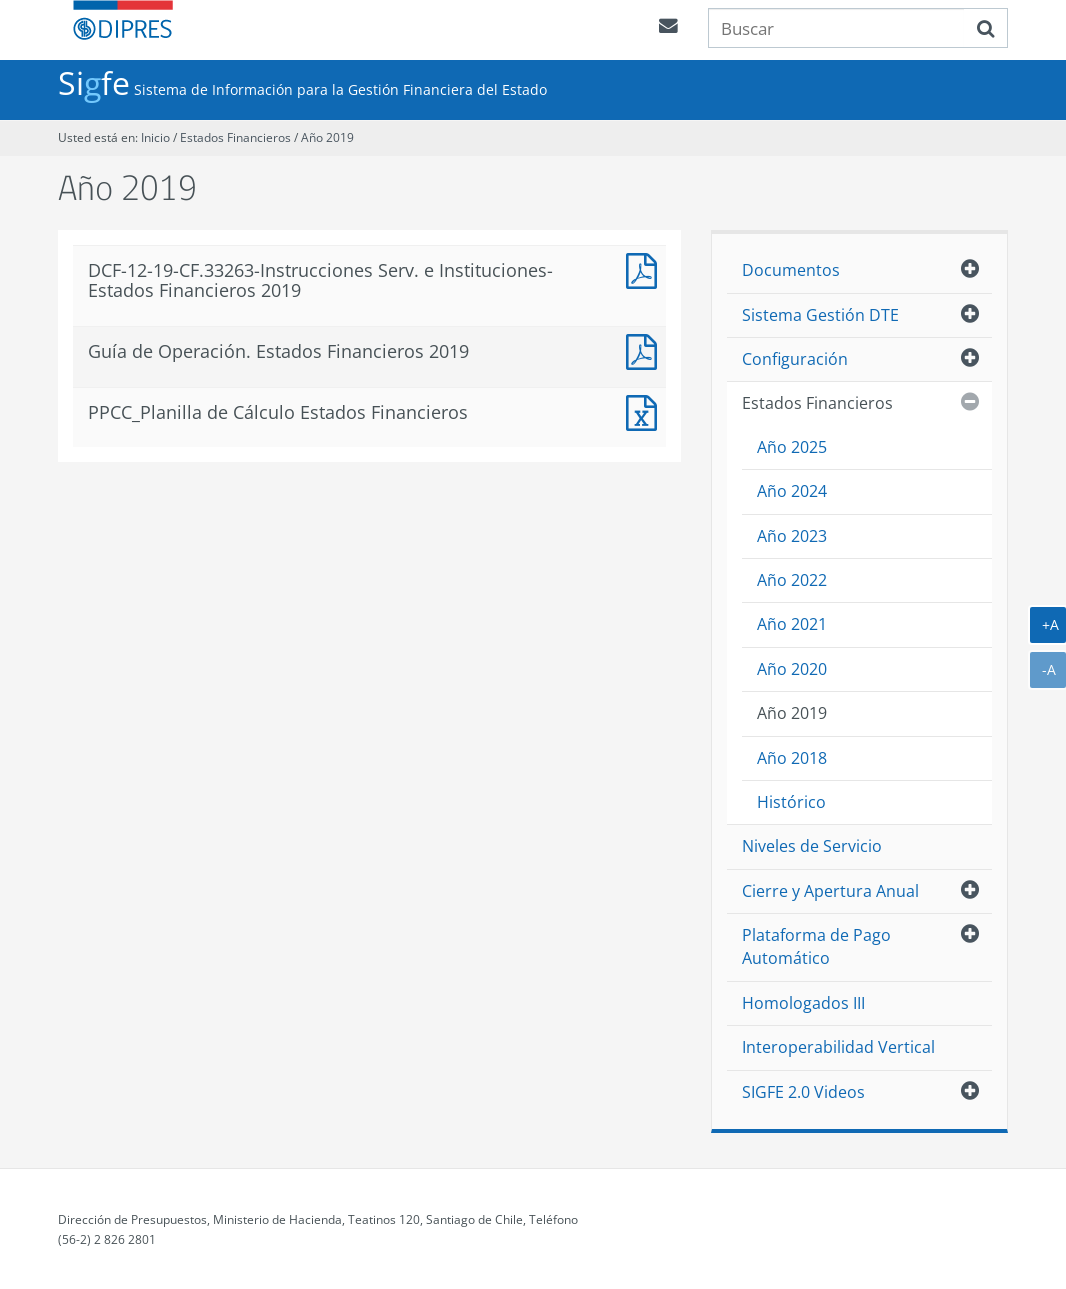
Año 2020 (792, 669)
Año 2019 (327, 137)
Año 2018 (792, 758)
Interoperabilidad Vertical (838, 1047)
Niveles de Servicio (812, 846)
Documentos (791, 270)
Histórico (791, 802)
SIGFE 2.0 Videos (803, 1092)
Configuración (795, 359)
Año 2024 (792, 491)
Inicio (155, 137)
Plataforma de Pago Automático (816, 946)
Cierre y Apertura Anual (830, 891)
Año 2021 (792, 624)
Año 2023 (792, 536)
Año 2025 (792, 447)
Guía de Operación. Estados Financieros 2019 (646, 349)
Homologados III (803, 1003)
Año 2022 (792, 580)
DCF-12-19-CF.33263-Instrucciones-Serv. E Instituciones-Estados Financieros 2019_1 (646, 268)
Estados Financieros (237, 137)
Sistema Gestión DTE (820, 315)
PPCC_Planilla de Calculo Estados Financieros (646, 410)
